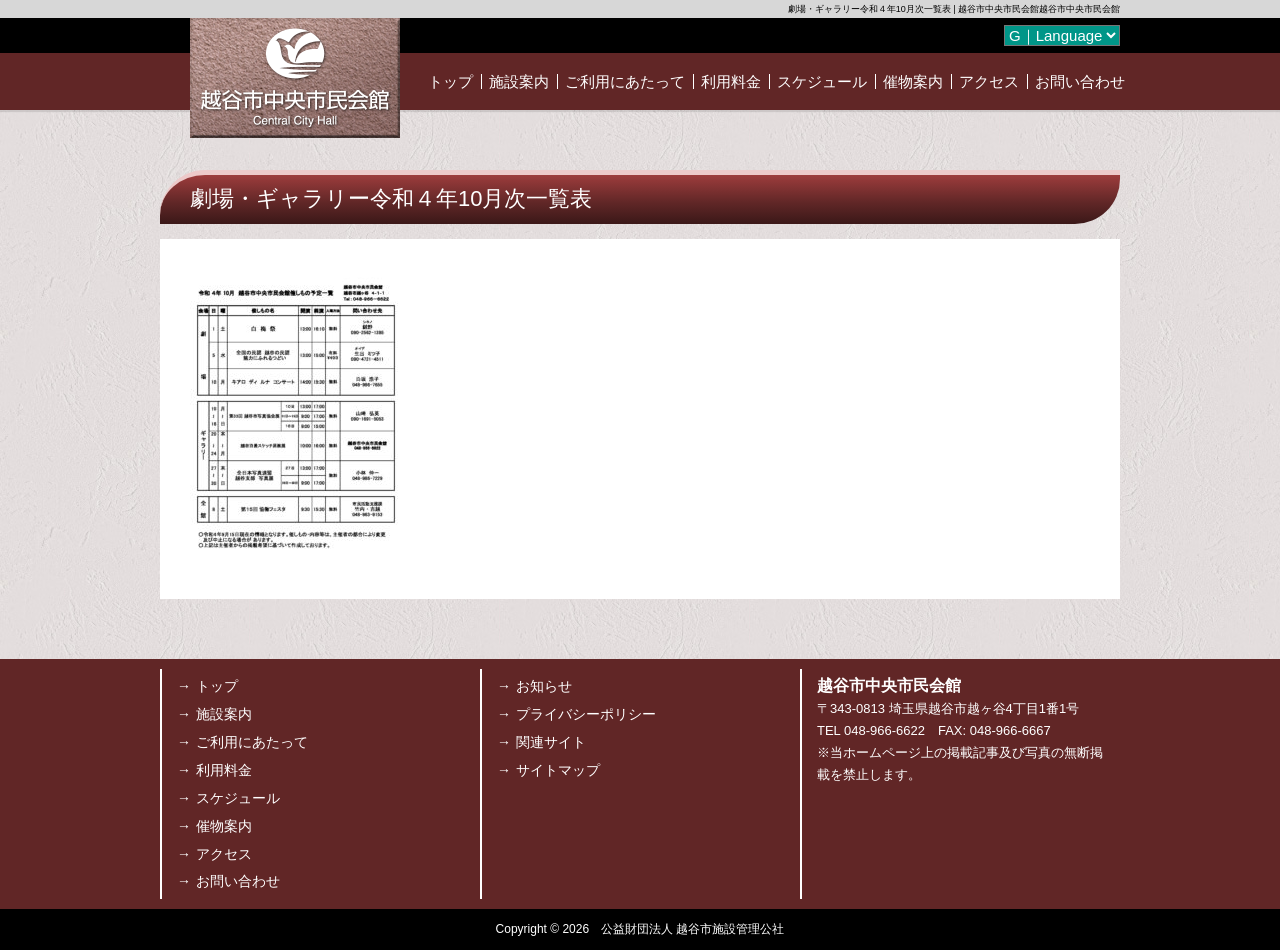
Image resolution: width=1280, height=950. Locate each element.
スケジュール (822, 81)
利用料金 (731, 81)
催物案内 (913, 81)
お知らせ (544, 686)
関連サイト (551, 742)
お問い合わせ (1080, 81)
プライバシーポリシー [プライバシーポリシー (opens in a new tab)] (586, 714)
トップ (450, 81)
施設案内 (519, 81)
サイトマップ (558, 770)
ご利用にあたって (625, 81)
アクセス (989, 81)
